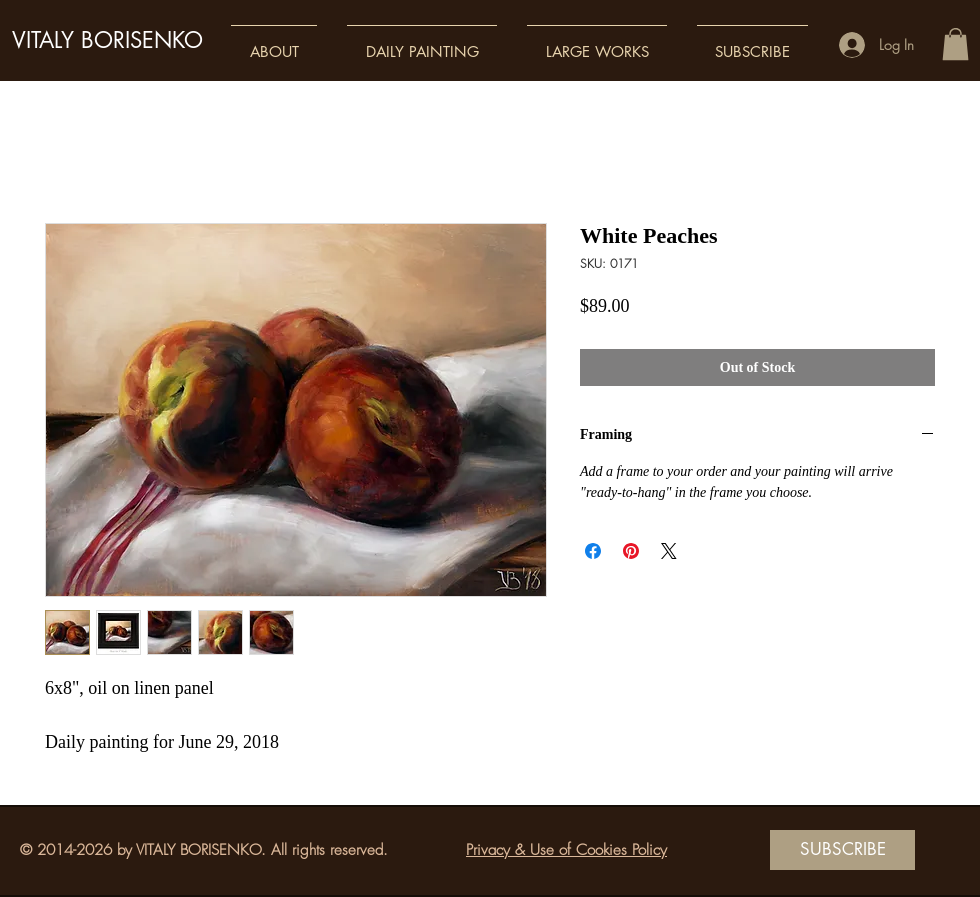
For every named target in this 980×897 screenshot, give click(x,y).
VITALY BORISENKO (107, 40)
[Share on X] (669, 551)
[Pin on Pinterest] (631, 551)
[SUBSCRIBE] (842, 850)
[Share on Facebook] (593, 551)
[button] (274, 42)
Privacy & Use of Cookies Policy (566, 850)
